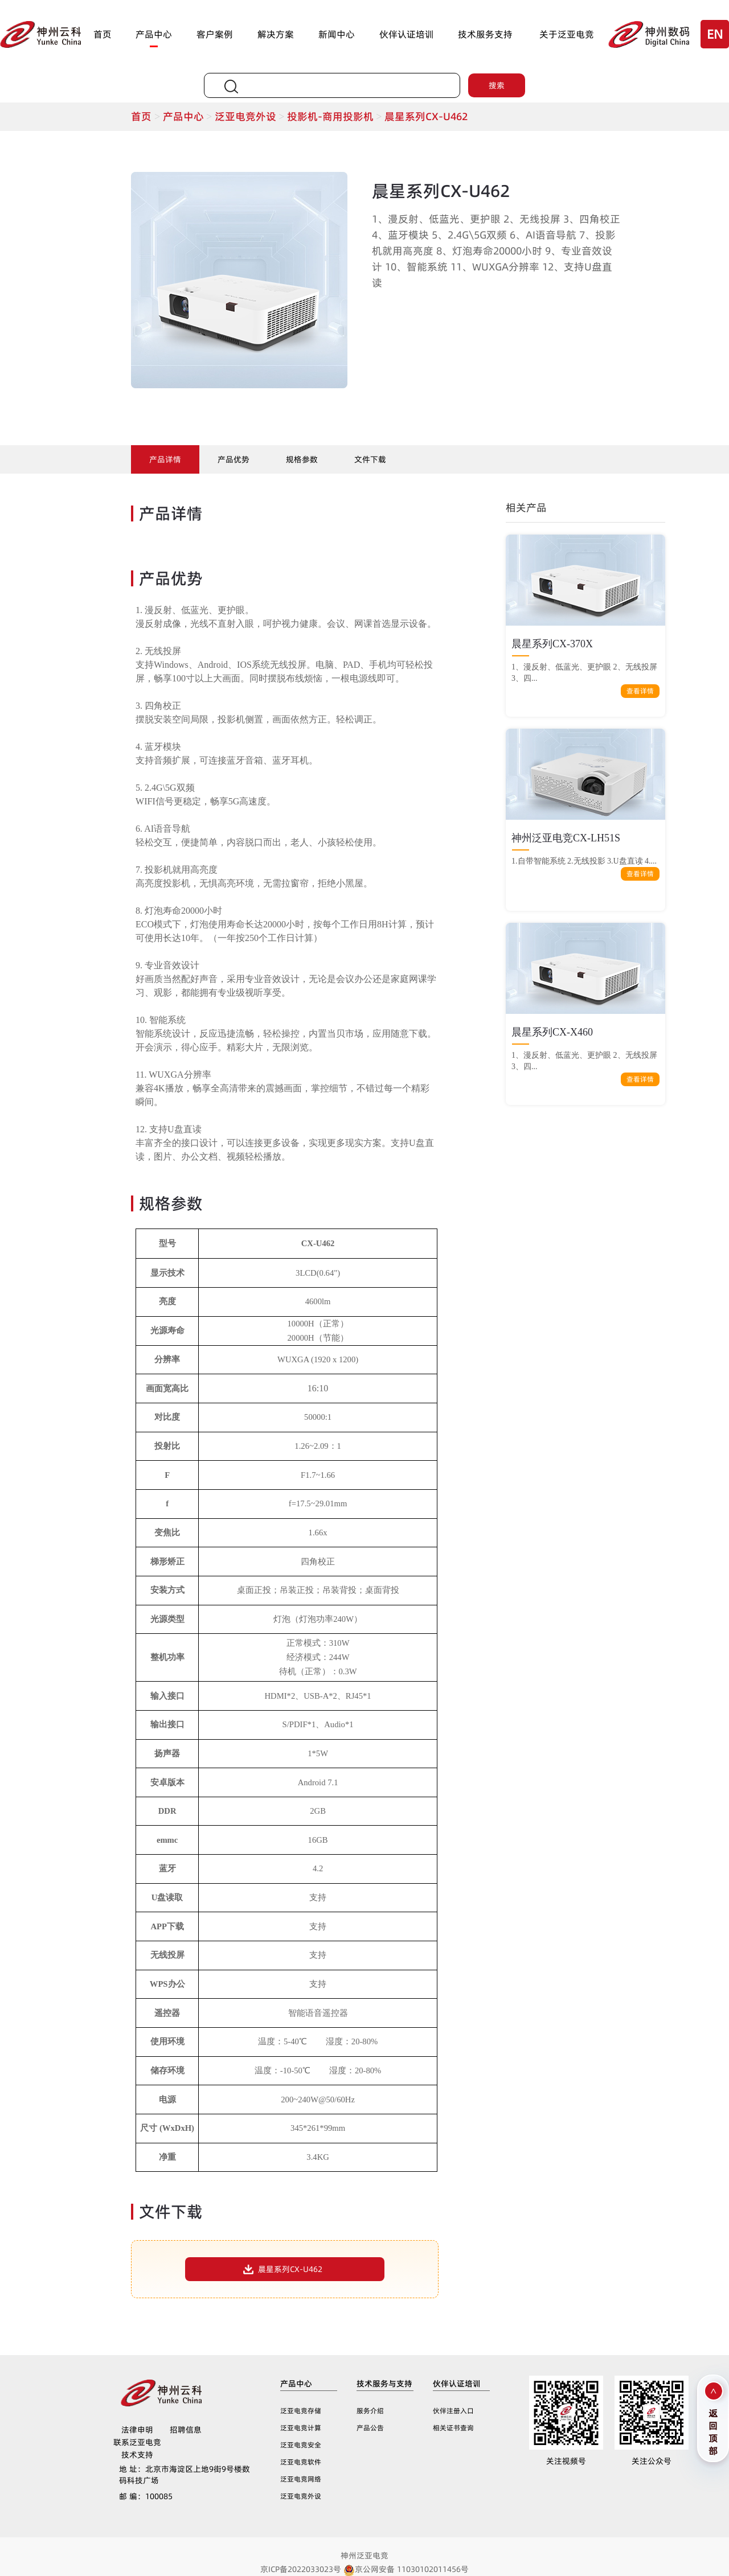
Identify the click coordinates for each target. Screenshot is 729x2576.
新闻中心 (336, 34)
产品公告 (370, 2428)
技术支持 (137, 2454)
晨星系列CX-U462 (426, 116)
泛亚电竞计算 (300, 2428)
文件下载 (370, 459)
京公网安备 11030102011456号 (406, 2569)
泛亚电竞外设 (251, 116)
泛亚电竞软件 (300, 2462)
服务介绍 (370, 2410)
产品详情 (165, 459)
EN (715, 34)
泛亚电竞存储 (300, 2410)
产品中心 (154, 34)
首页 (102, 34)
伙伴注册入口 (453, 2410)
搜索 (497, 85)
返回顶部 (713, 2430)
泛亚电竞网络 (300, 2479)
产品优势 (233, 459)
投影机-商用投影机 (335, 116)
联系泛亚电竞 (137, 2442)
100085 (146, 2496)
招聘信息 (186, 2429)
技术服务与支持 (384, 2383)
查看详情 (640, 691)
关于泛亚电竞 (566, 34)
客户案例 (214, 34)
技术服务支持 (485, 34)
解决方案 (275, 34)
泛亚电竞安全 (300, 2445)
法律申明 (137, 2429)
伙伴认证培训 (406, 34)
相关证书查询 (453, 2428)
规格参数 (302, 459)
